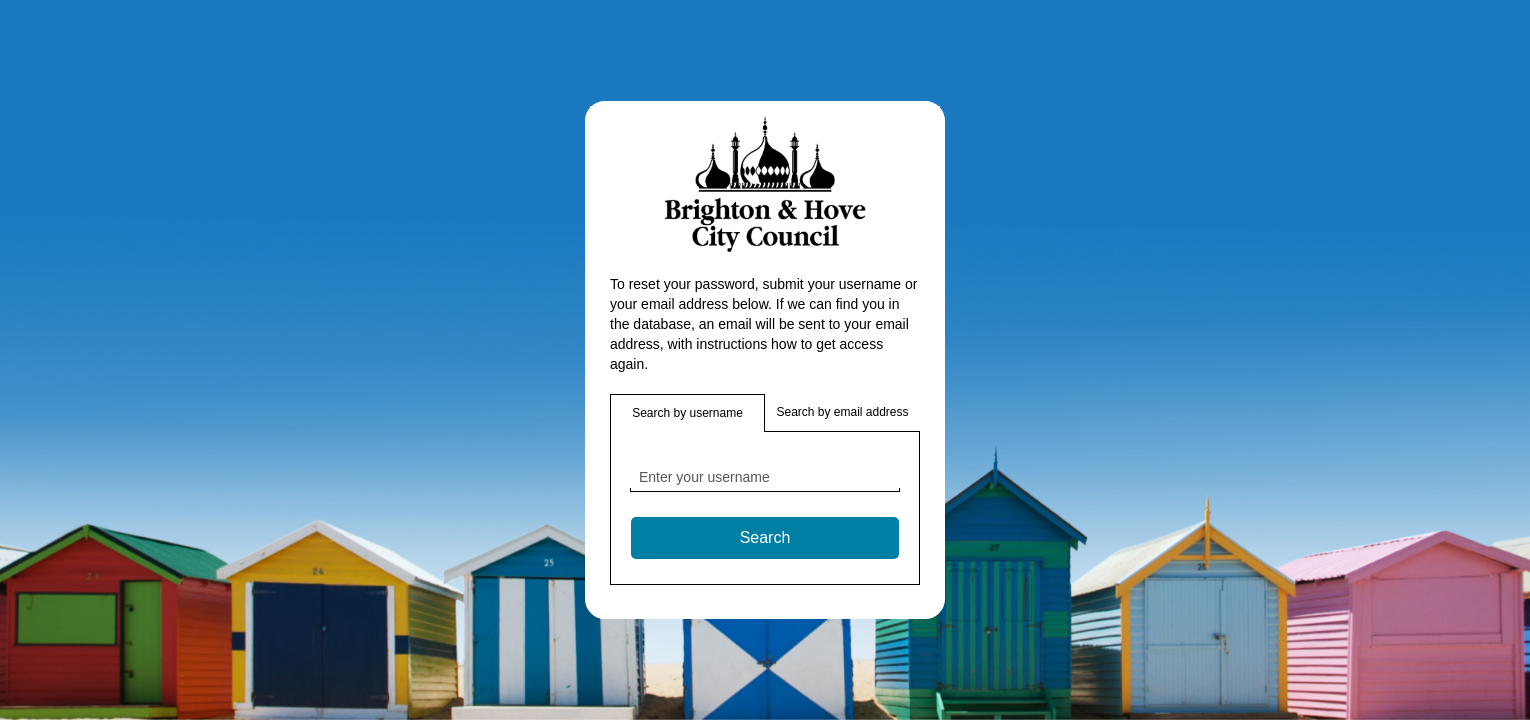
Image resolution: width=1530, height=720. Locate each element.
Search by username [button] (687, 413)
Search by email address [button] (842, 412)
